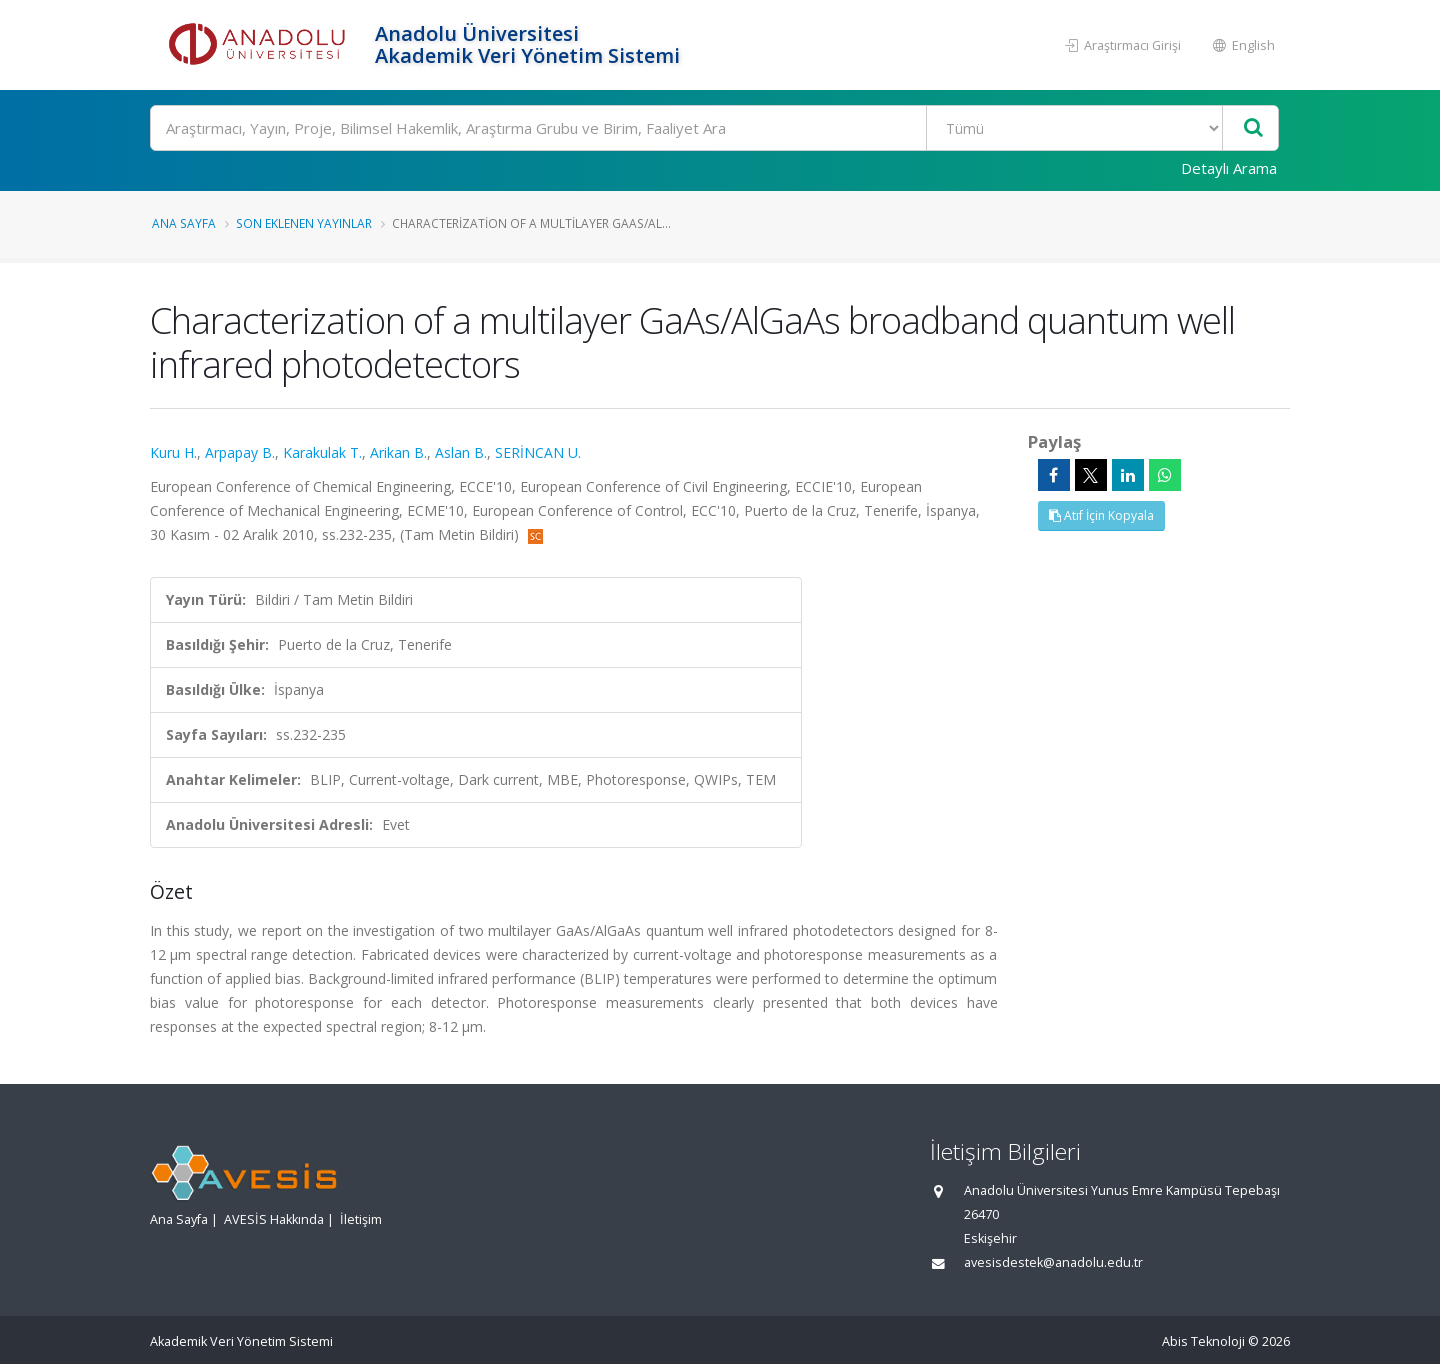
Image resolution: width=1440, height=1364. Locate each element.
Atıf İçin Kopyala (1101, 515)
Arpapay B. (240, 452)
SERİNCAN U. (538, 452)
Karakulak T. (322, 452)
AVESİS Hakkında (274, 1219)
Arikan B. (398, 452)
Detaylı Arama (1229, 168)
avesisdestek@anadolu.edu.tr (1053, 1262)
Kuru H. (173, 452)
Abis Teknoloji (1203, 1341)
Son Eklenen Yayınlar (304, 223)
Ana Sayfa (184, 223)
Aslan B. (461, 452)
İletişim (361, 1219)
